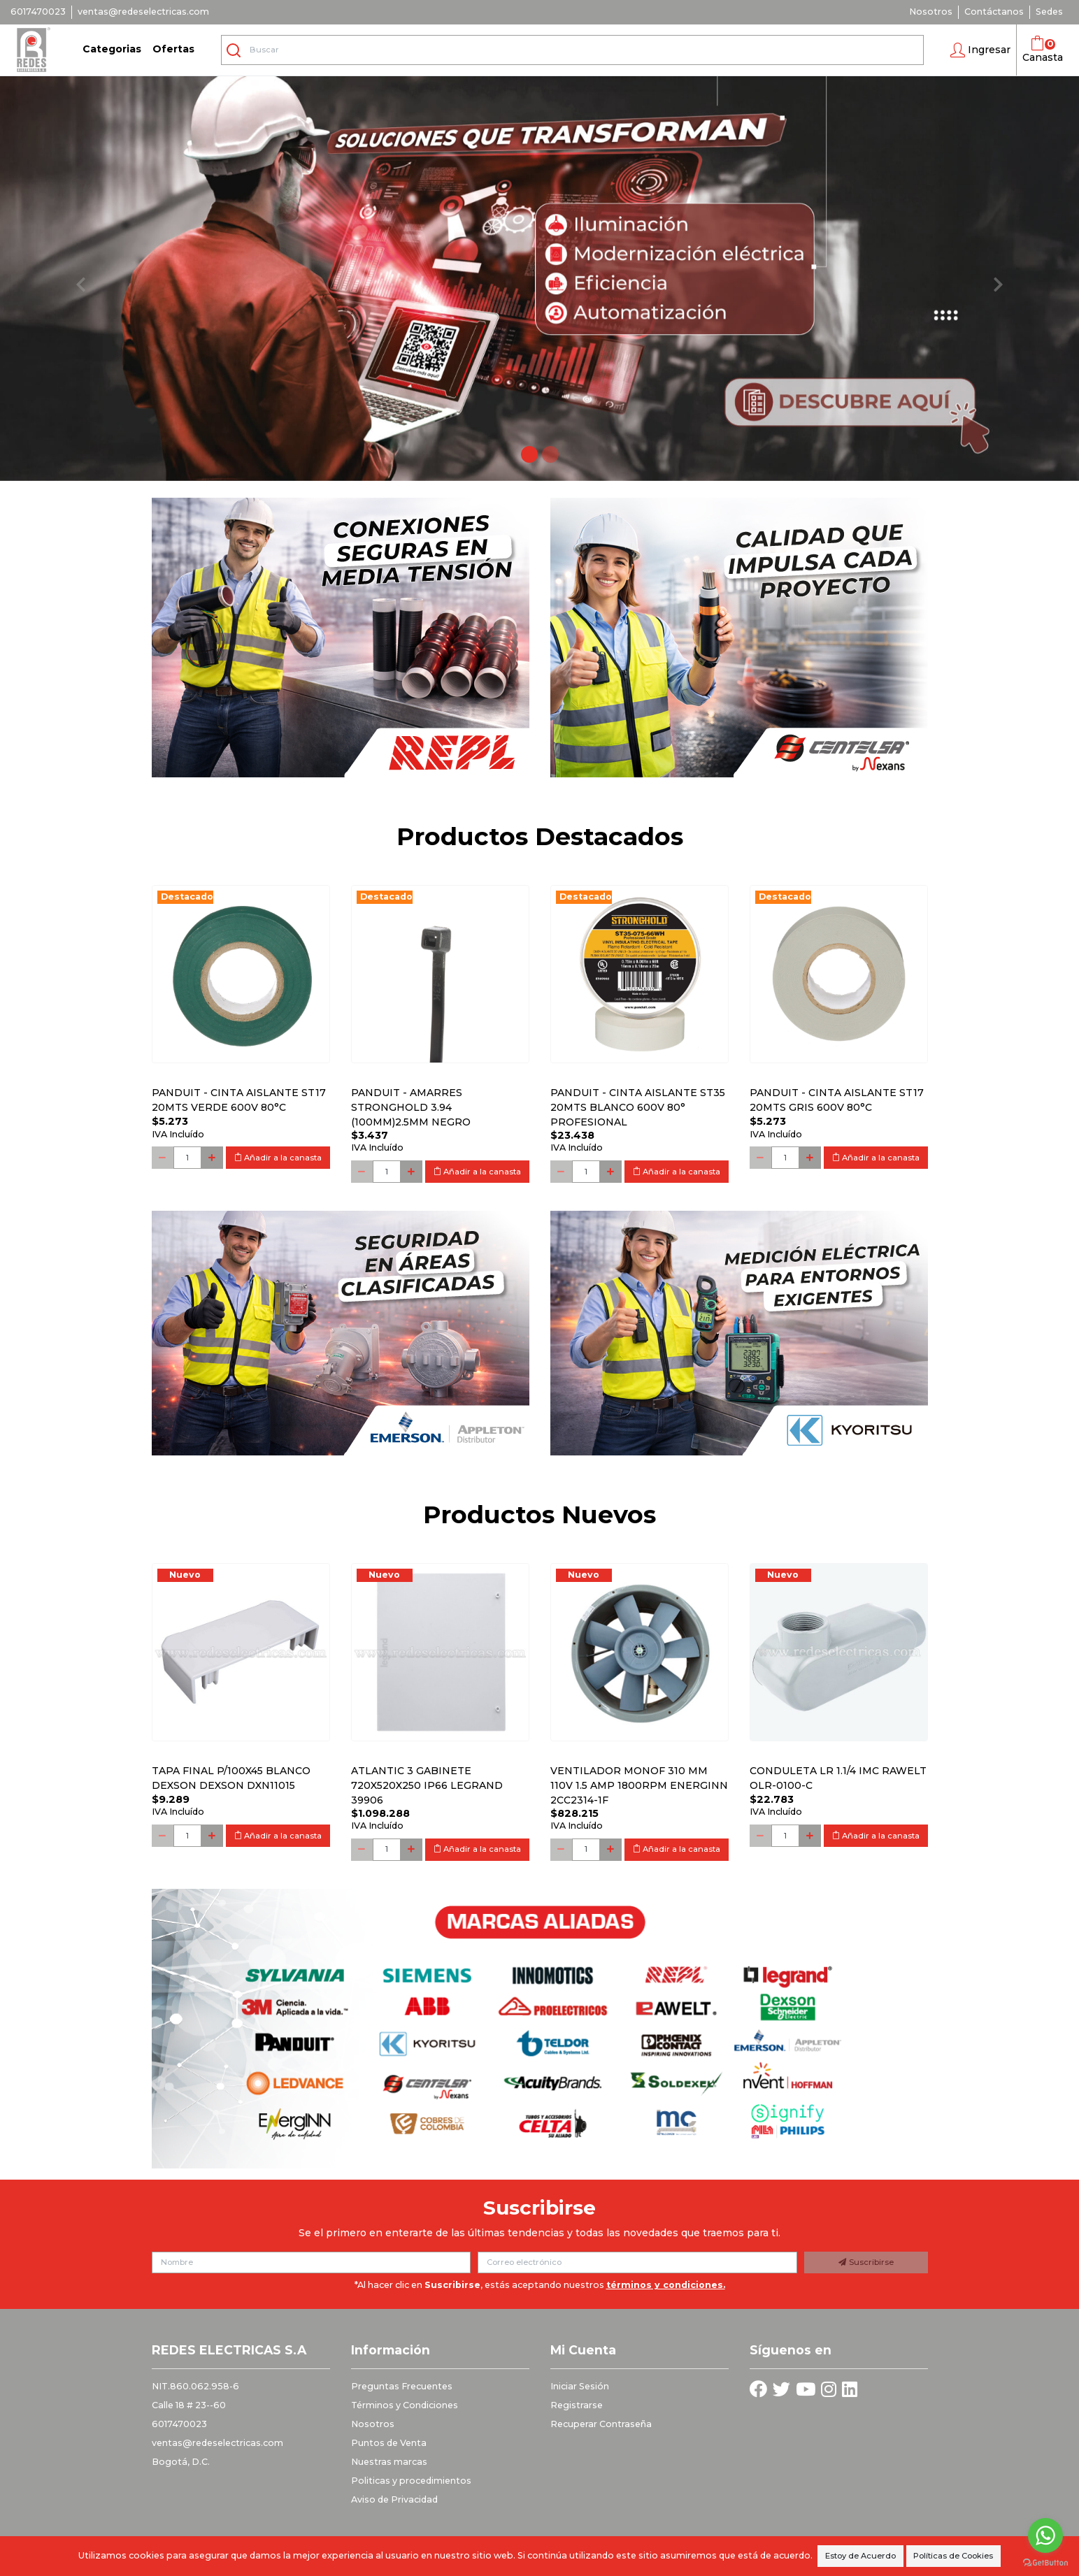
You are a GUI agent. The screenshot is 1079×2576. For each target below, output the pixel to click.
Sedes (1049, 11)
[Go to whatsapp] (1045, 2535)
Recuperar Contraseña (601, 2424)
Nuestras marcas (389, 2461)
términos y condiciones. (665, 2285)
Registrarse (576, 2405)
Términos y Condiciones (404, 2405)
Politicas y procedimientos (411, 2480)
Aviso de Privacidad (394, 2499)
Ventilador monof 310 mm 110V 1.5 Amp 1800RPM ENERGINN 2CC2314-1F (639, 1785)
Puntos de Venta (389, 2443)
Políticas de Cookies (953, 2556)
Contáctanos (994, 11)
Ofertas (173, 49)
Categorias (112, 49)
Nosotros (930, 11)
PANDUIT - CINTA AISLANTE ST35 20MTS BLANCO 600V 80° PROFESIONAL (637, 1107)
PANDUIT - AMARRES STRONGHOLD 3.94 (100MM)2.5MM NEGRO (411, 1107)
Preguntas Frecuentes (401, 2386)
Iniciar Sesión (579, 2386)
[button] (980, 50)
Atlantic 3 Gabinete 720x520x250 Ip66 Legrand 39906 (427, 1785)
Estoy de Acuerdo (860, 2556)
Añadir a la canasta (278, 1158)
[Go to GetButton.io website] (1045, 2562)
